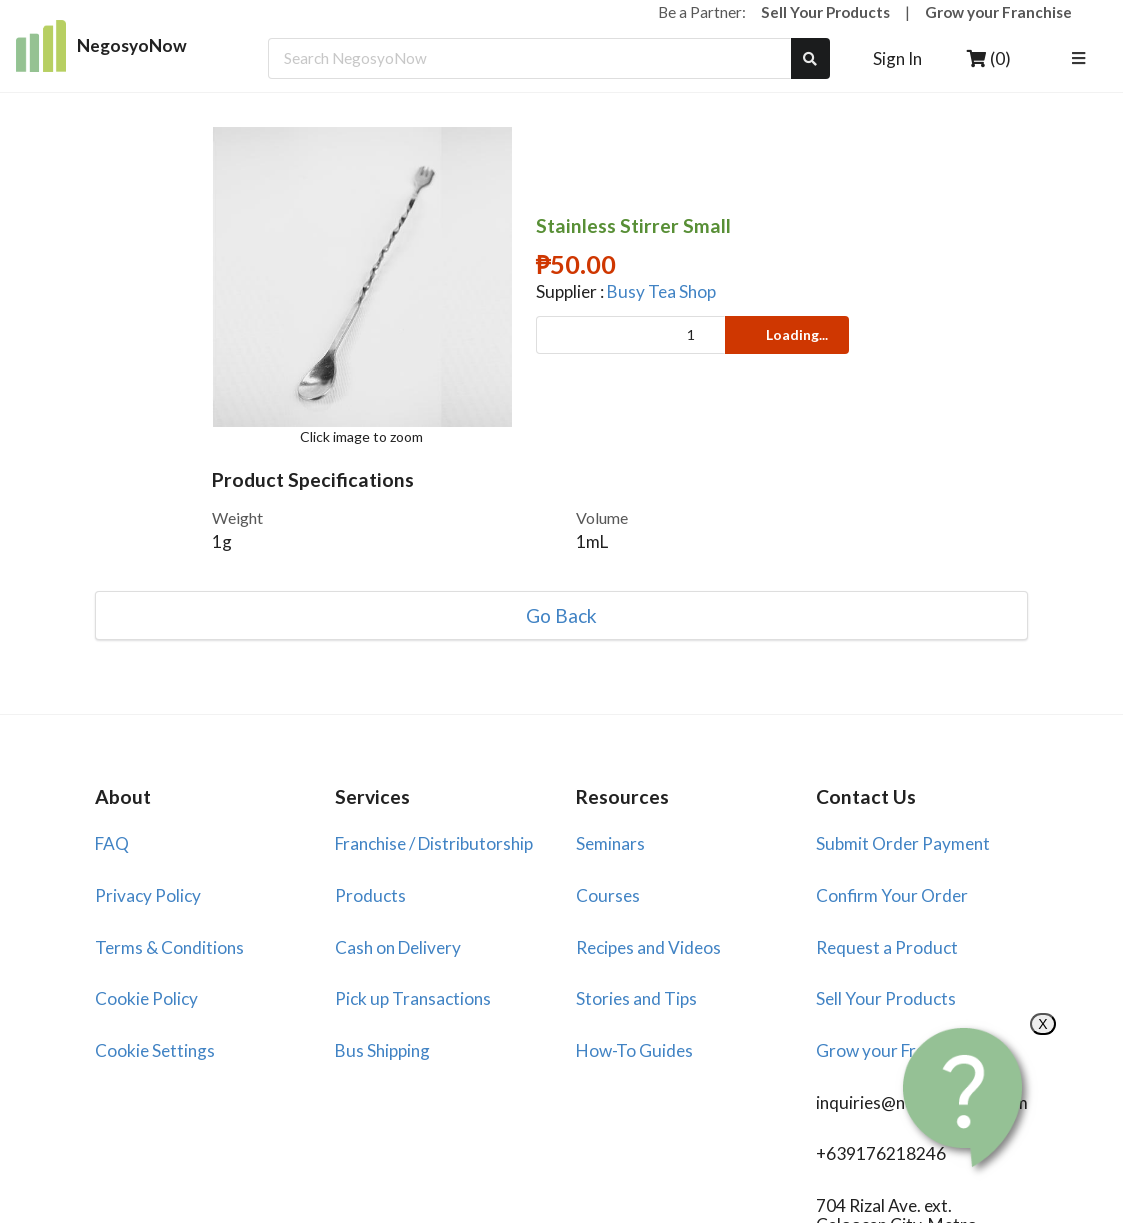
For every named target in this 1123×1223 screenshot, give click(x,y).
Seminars (610, 843)
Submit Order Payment (903, 843)
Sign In (897, 58)
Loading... (785, 334)
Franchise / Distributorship (434, 843)
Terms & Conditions (169, 947)
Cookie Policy (146, 998)
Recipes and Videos (648, 947)
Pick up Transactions (413, 998)
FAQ (112, 843)
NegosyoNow (101, 46)
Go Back (561, 615)
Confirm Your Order (892, 895)
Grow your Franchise (998, 12)
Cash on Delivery (398, 947)
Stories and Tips (636, 998)
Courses (608, 895)
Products (370, 895)
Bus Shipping (382, 1050)
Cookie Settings (155, 1050)
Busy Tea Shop (661, 291)
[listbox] (1081, 58)
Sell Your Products (825, 12)
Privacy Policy (148, 895)
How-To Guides (634, 1050)
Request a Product (887, 947)
